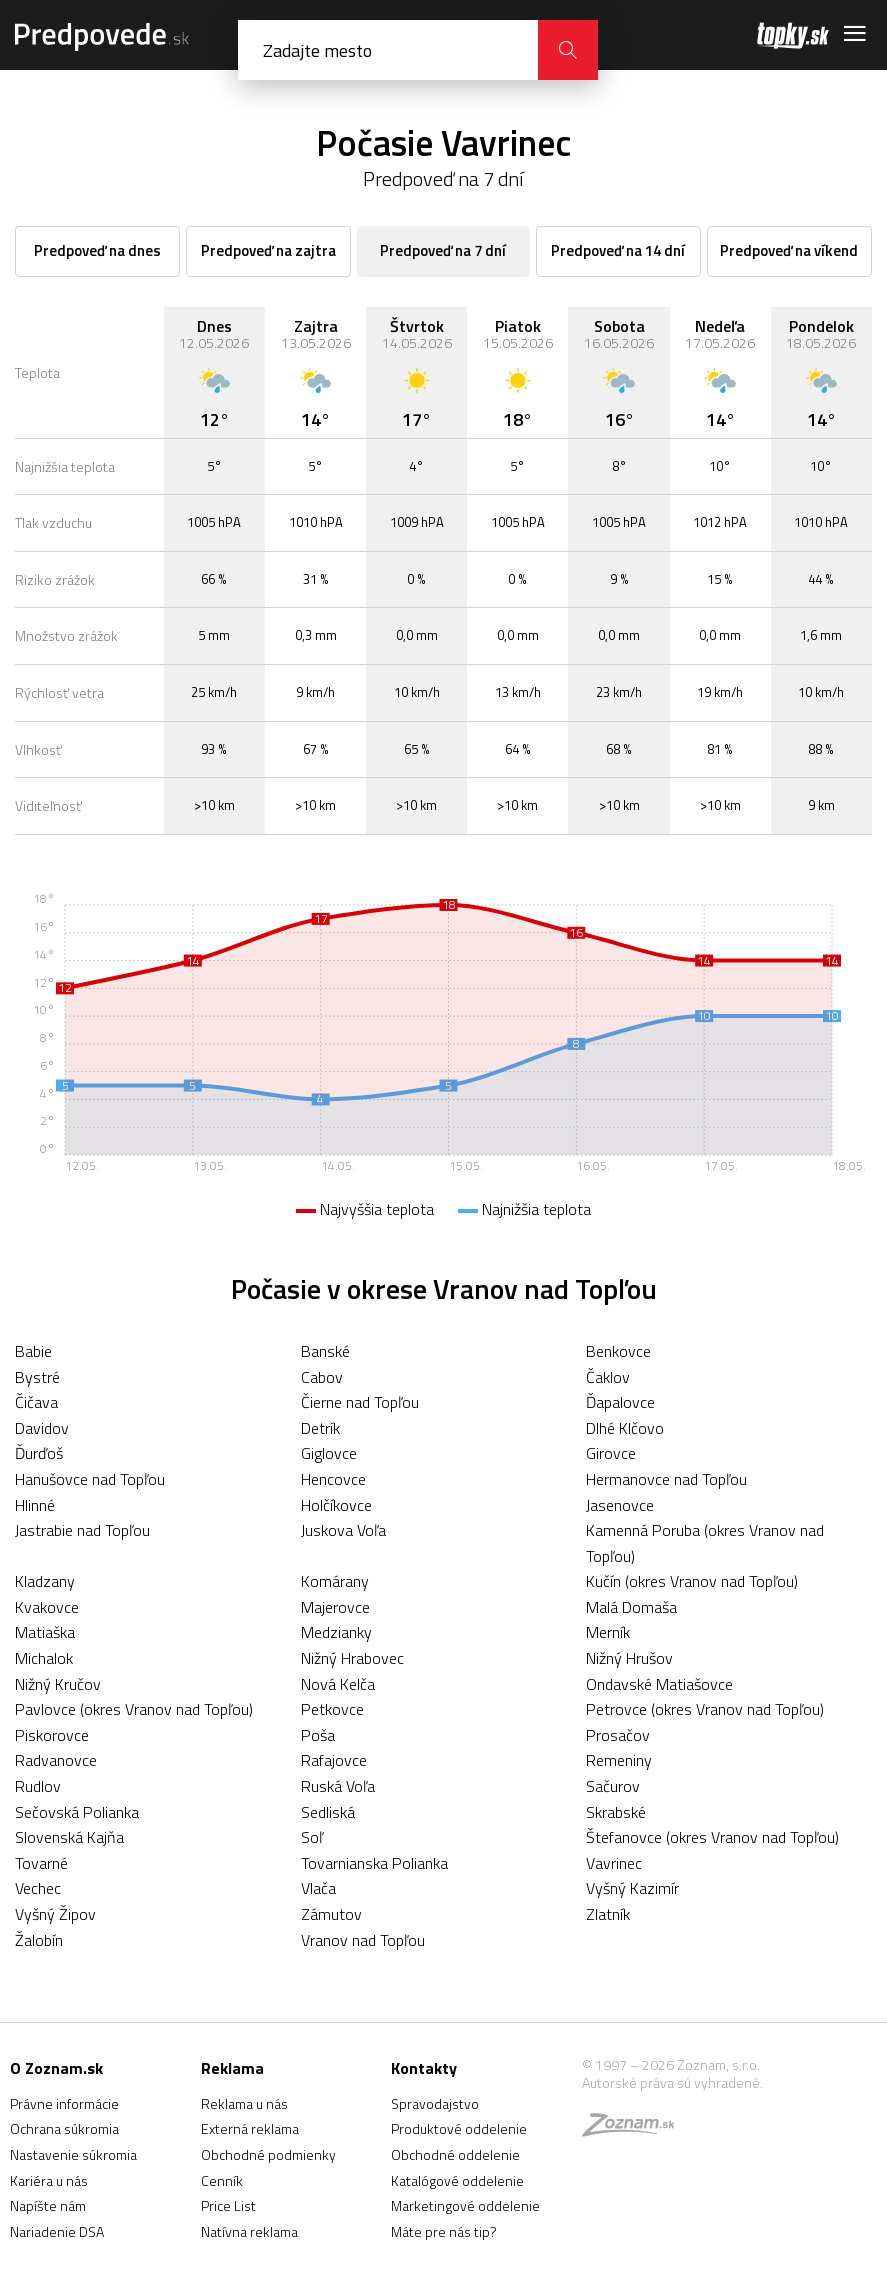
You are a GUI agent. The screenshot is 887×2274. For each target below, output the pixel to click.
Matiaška (45, 1632)
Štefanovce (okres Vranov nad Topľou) (712, 1837)
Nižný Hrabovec (352, 1658)
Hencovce (333, 1479)
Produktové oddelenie (459, 2128)
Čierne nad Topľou (360, 1402)
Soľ (312, 1837)
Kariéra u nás (49, 2180)
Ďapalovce (620, 1402)
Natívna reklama (249, 2231)
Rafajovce (334, 1760)
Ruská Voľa (338, 1786)
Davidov (42, 1428)
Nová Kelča (338, 1684)
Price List (228, 2205)
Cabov (322, 1377)
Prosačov (618, 1735)
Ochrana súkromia (64, 2128)
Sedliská (328, 1812)
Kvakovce (47, 1607)
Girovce (611, 1453)
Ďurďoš (39, 1453)
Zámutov (331, 1914)
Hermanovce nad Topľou (666, 1479)
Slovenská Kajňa (69, 1837)
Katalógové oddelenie (457, 2180)
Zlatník (608, 1914)
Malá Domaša (631, 1607)
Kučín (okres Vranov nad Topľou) (692, 1581)
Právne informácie (64, 2103)
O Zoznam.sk (56, 2068)
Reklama (232, 2068)
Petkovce (332, 1709)
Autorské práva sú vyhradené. (672, 2082)
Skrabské (616, 1812)
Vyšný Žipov (55, 1914)
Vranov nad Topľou (363, 1940)
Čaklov (608, 1377)
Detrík (320, 1428)
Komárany (335, 1581)
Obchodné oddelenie (455, 2154)
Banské (325, 1351)
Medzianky (336, 1632)
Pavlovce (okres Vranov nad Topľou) (134, 1709)
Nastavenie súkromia (73, 2154)
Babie (33, 1351)
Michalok (44, 1658)
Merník (608, 1632)
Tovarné (41, 1863)
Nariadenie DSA (57, 2231)
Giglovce (329, 1453)
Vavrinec (614, 1863)
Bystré (37, 1377)
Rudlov (38, 1786)
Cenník (222, 2180)
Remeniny (619, 1760)
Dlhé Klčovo (625, 1428)
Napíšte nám (48, 2205)
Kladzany (45, 1581)
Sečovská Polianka (77, 1812)
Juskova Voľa (343, 1530)
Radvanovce (56, 1760)
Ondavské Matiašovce (659, 1684)
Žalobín (39, 1940)
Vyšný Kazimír (632, 1888)
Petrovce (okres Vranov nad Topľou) (705, 1709)
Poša (318, 1735)
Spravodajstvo (435, 2103)
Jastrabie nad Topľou (82, 1530)
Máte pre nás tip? (444, 2231)
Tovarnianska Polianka (374, 1863)
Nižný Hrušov (629, 1658)
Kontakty (424, 2068)
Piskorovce (52, 1735)
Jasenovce (620, 1505)
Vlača (318, 1888)
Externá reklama (250, 2128)
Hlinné (35, 1505)
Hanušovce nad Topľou (90, 1479)
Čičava (36, 1402)
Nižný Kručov (58, 1684)
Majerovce (335, 1607)
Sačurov (613, 1786)
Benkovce (618, 1351)
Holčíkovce (336, 1505)
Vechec (38, 1888)
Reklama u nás (244, 2103)
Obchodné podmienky (268, 2154)
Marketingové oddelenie (465, 2205)
